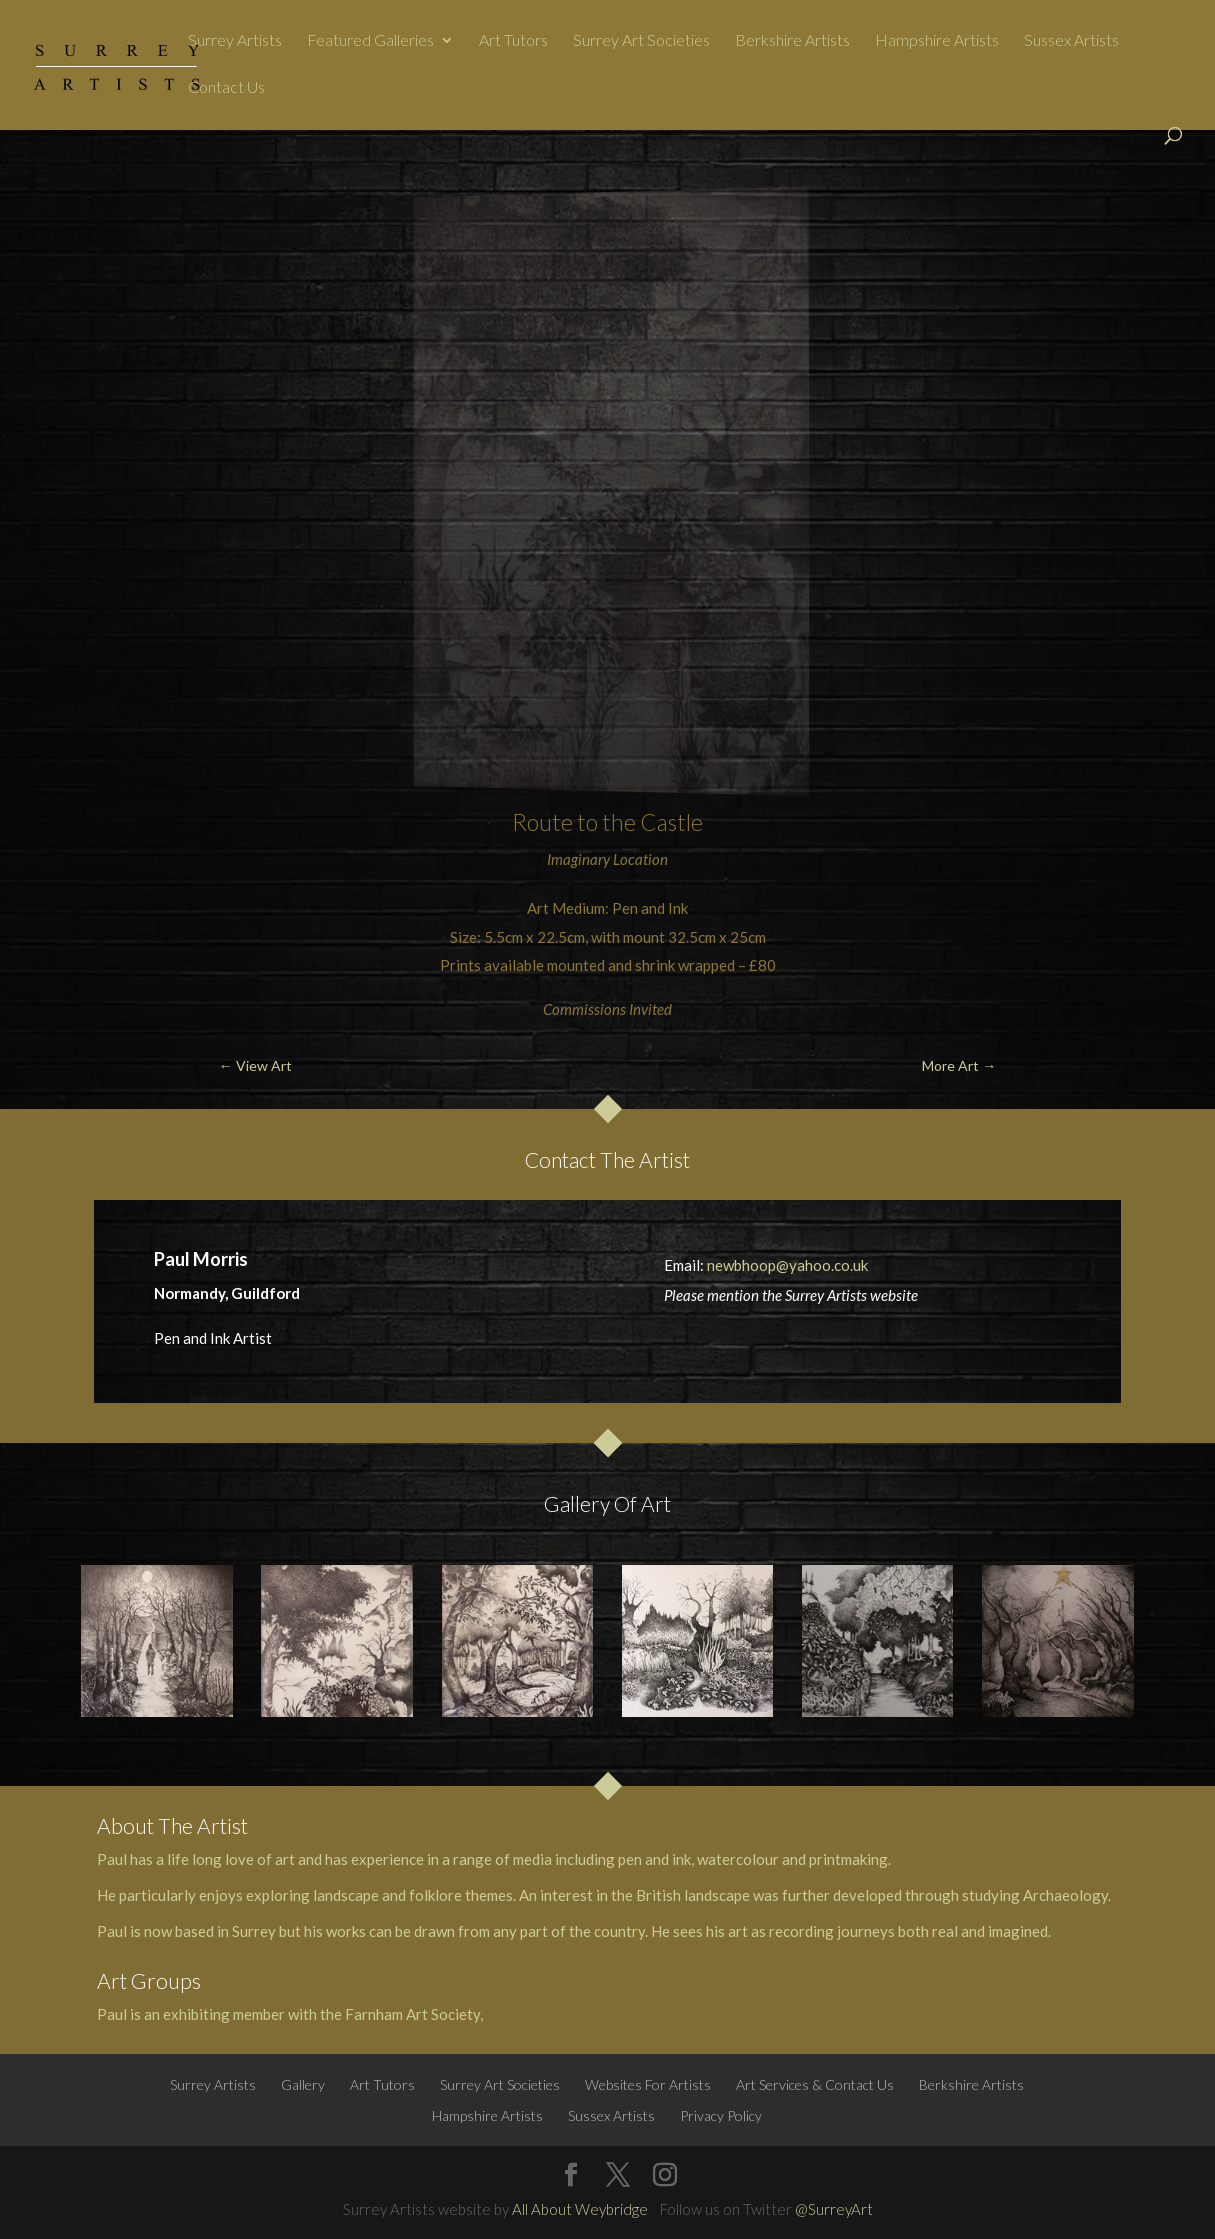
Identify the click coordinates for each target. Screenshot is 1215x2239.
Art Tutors (513, 41)
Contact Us (226, 88)
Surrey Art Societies (641, 41)
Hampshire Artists (937, 41)
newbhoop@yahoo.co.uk (787, 1265)
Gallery (303, 2084)
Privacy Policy (721, 2115)
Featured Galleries (370, 41)
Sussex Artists (1071, 41)
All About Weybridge (580, 2209)
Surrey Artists (235, 41)
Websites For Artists (648, 2084)
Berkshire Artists (792, 41)
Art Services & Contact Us (815, 2084)
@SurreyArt (834, 2209)
